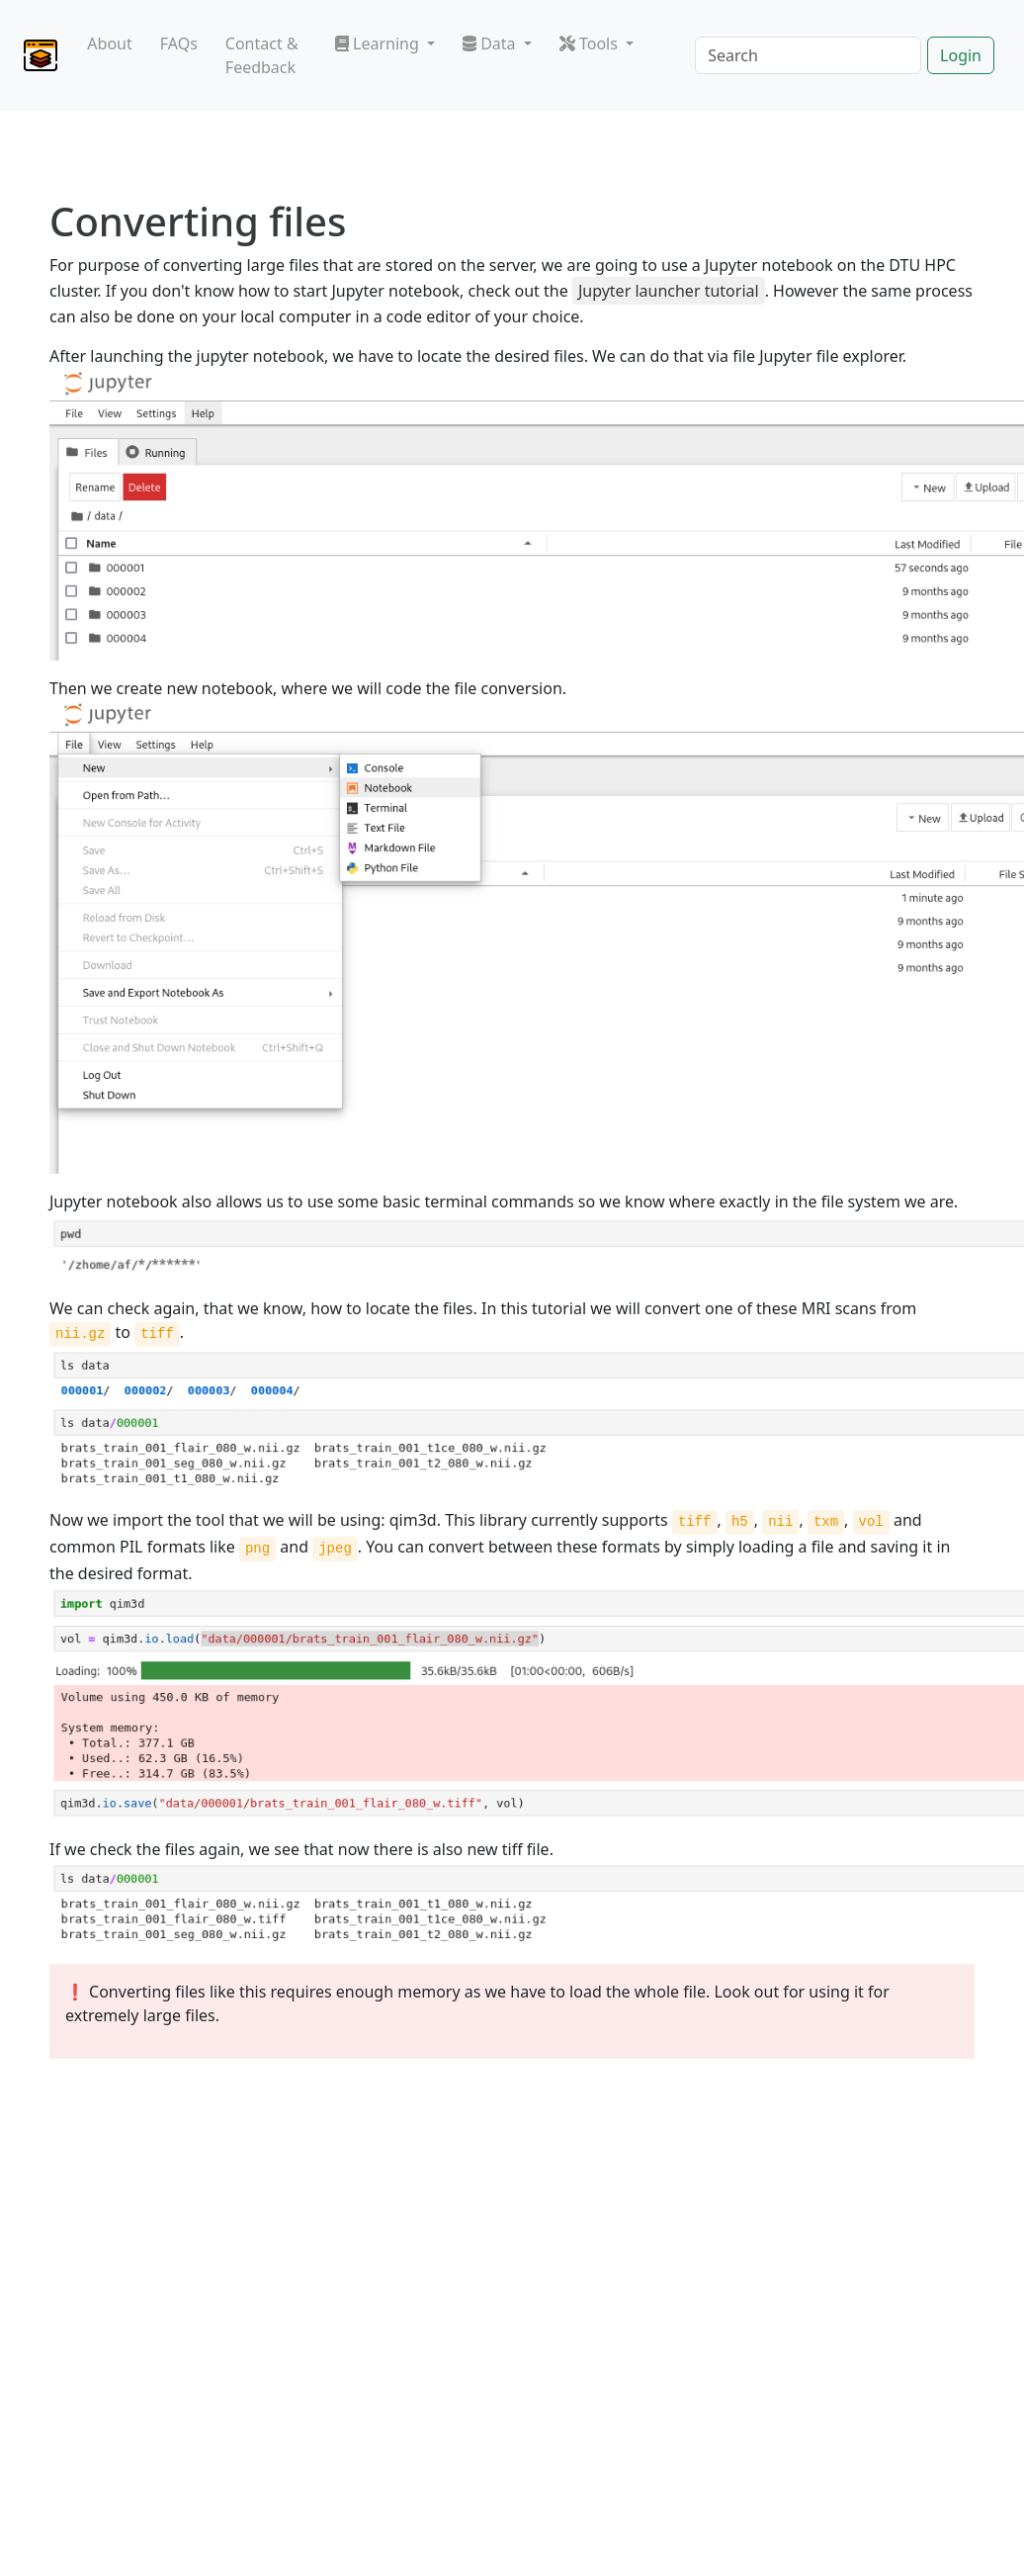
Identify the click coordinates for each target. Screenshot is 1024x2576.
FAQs (179, 43)
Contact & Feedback (262, 55)
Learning (379, 43)
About (109, 43)
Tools (590, 43)
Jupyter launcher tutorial (668, 291)
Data (491, 43)
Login (960, 55)
